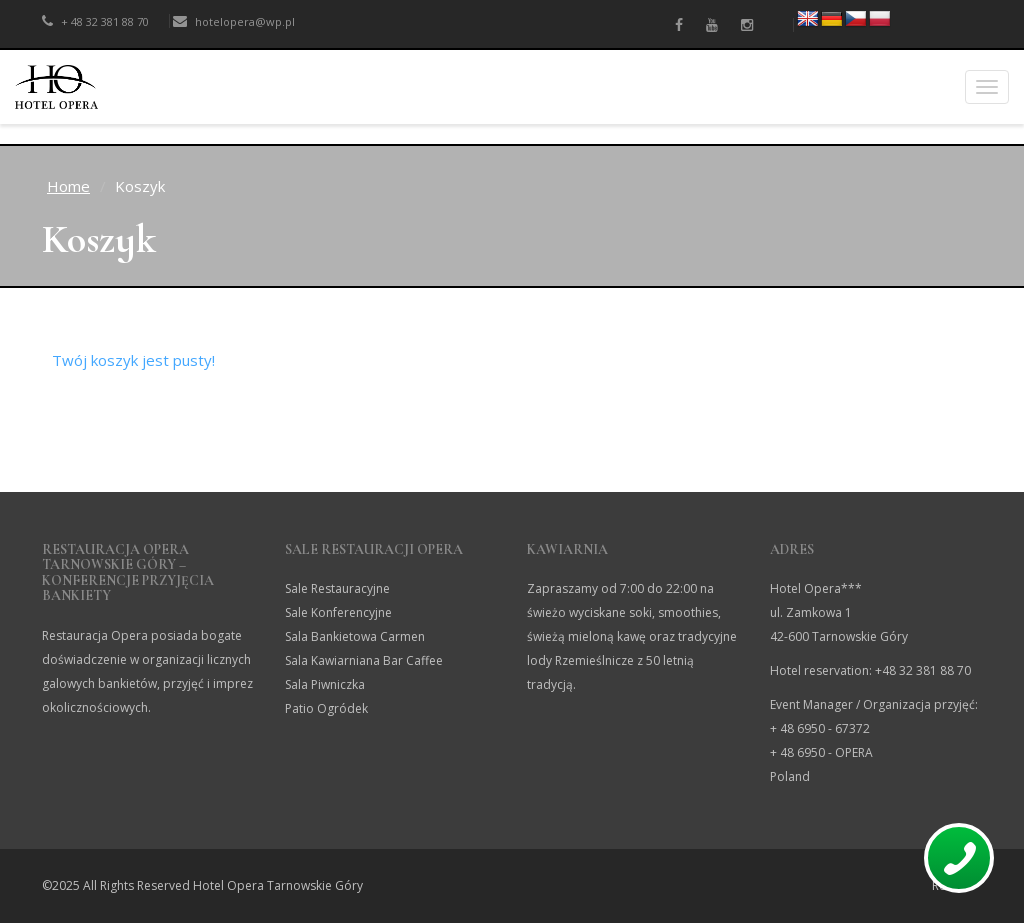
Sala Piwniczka (325, 684)
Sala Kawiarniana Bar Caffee (364, 660)
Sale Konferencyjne (338, 612)
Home (68, 186)
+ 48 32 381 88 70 (95, 21)
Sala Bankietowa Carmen (355, 636)
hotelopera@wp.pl (234, 21)
